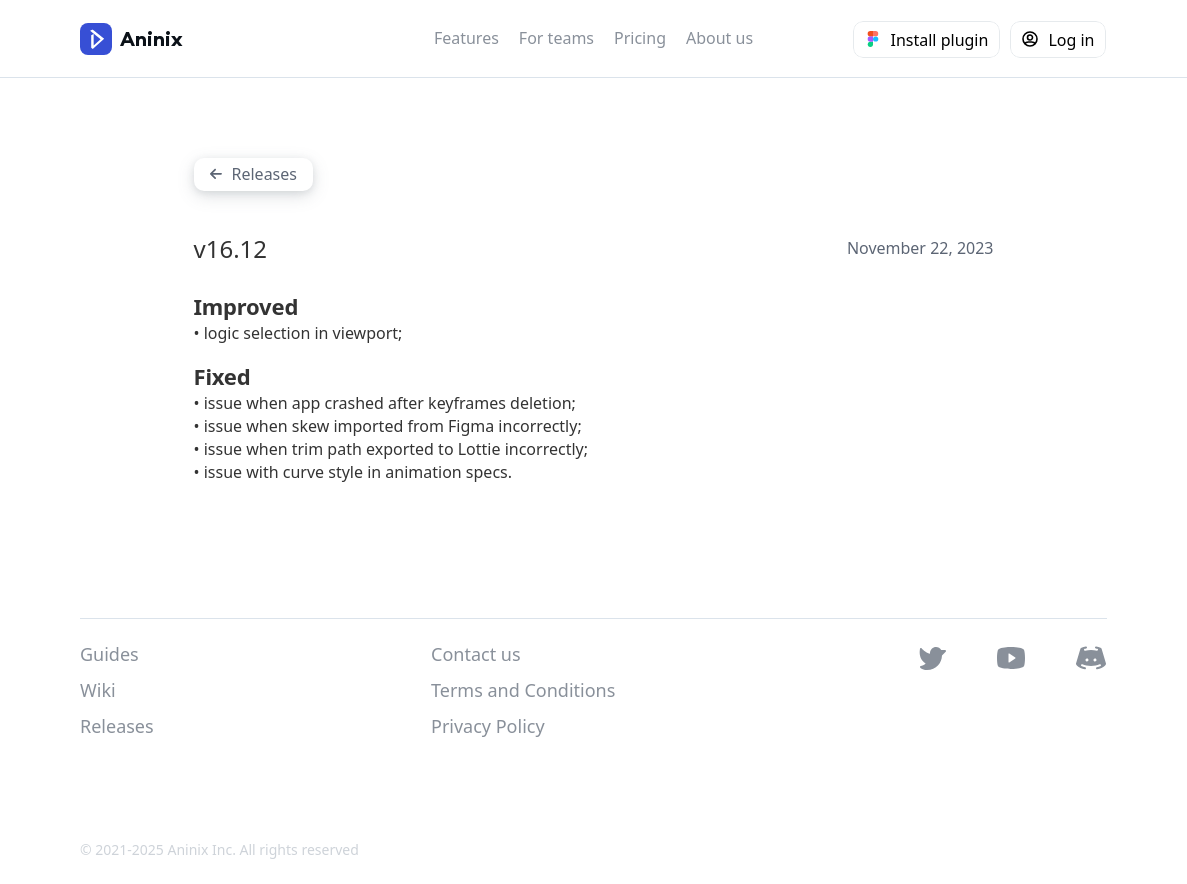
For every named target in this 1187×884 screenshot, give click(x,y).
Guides (109, 654)
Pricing (640, 38)
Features (466, 38)
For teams (556, 38)
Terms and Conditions (523, 690)
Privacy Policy (488, 726)
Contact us (476, 654)
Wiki (98, 690)
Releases (117, 726)
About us (719, 38)
